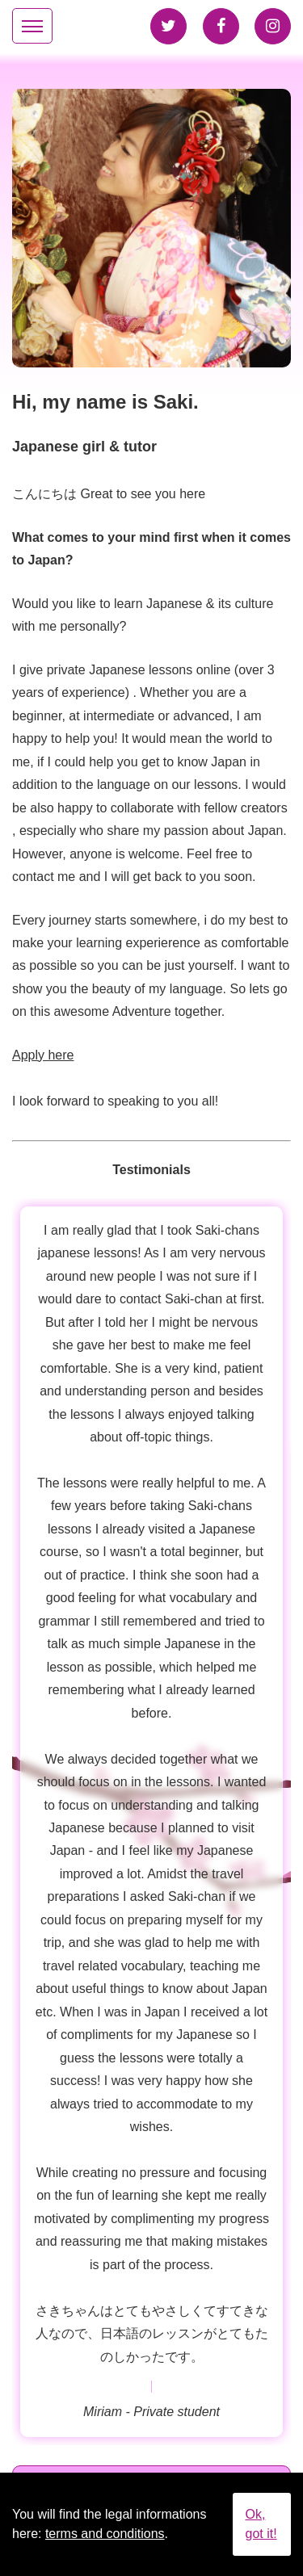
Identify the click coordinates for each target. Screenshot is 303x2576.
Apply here (43, 1055)
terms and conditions (105, 2533)
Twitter (168, 26)
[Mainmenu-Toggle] (32, 26)
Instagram (273, 26)
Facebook (221, 26)
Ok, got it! (260, 2523)
